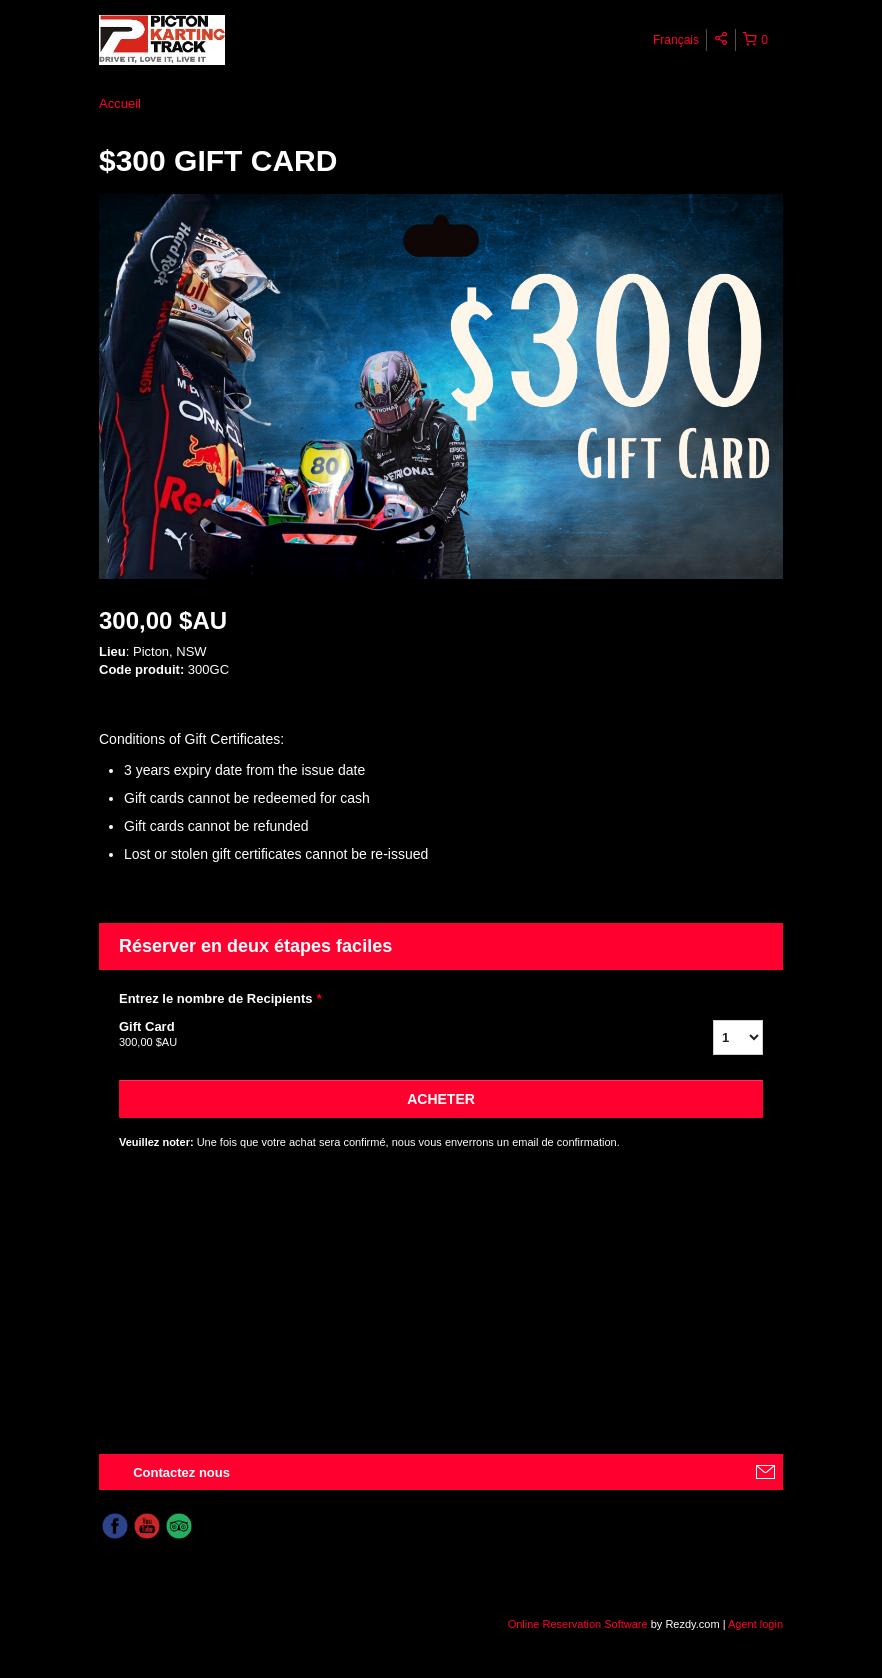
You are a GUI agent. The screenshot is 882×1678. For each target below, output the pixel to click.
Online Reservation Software (578, 1624)
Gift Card (391, 1035)
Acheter (441, 1099)
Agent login (755, 1624)
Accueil (120, 103)
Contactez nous (181, 1472)
